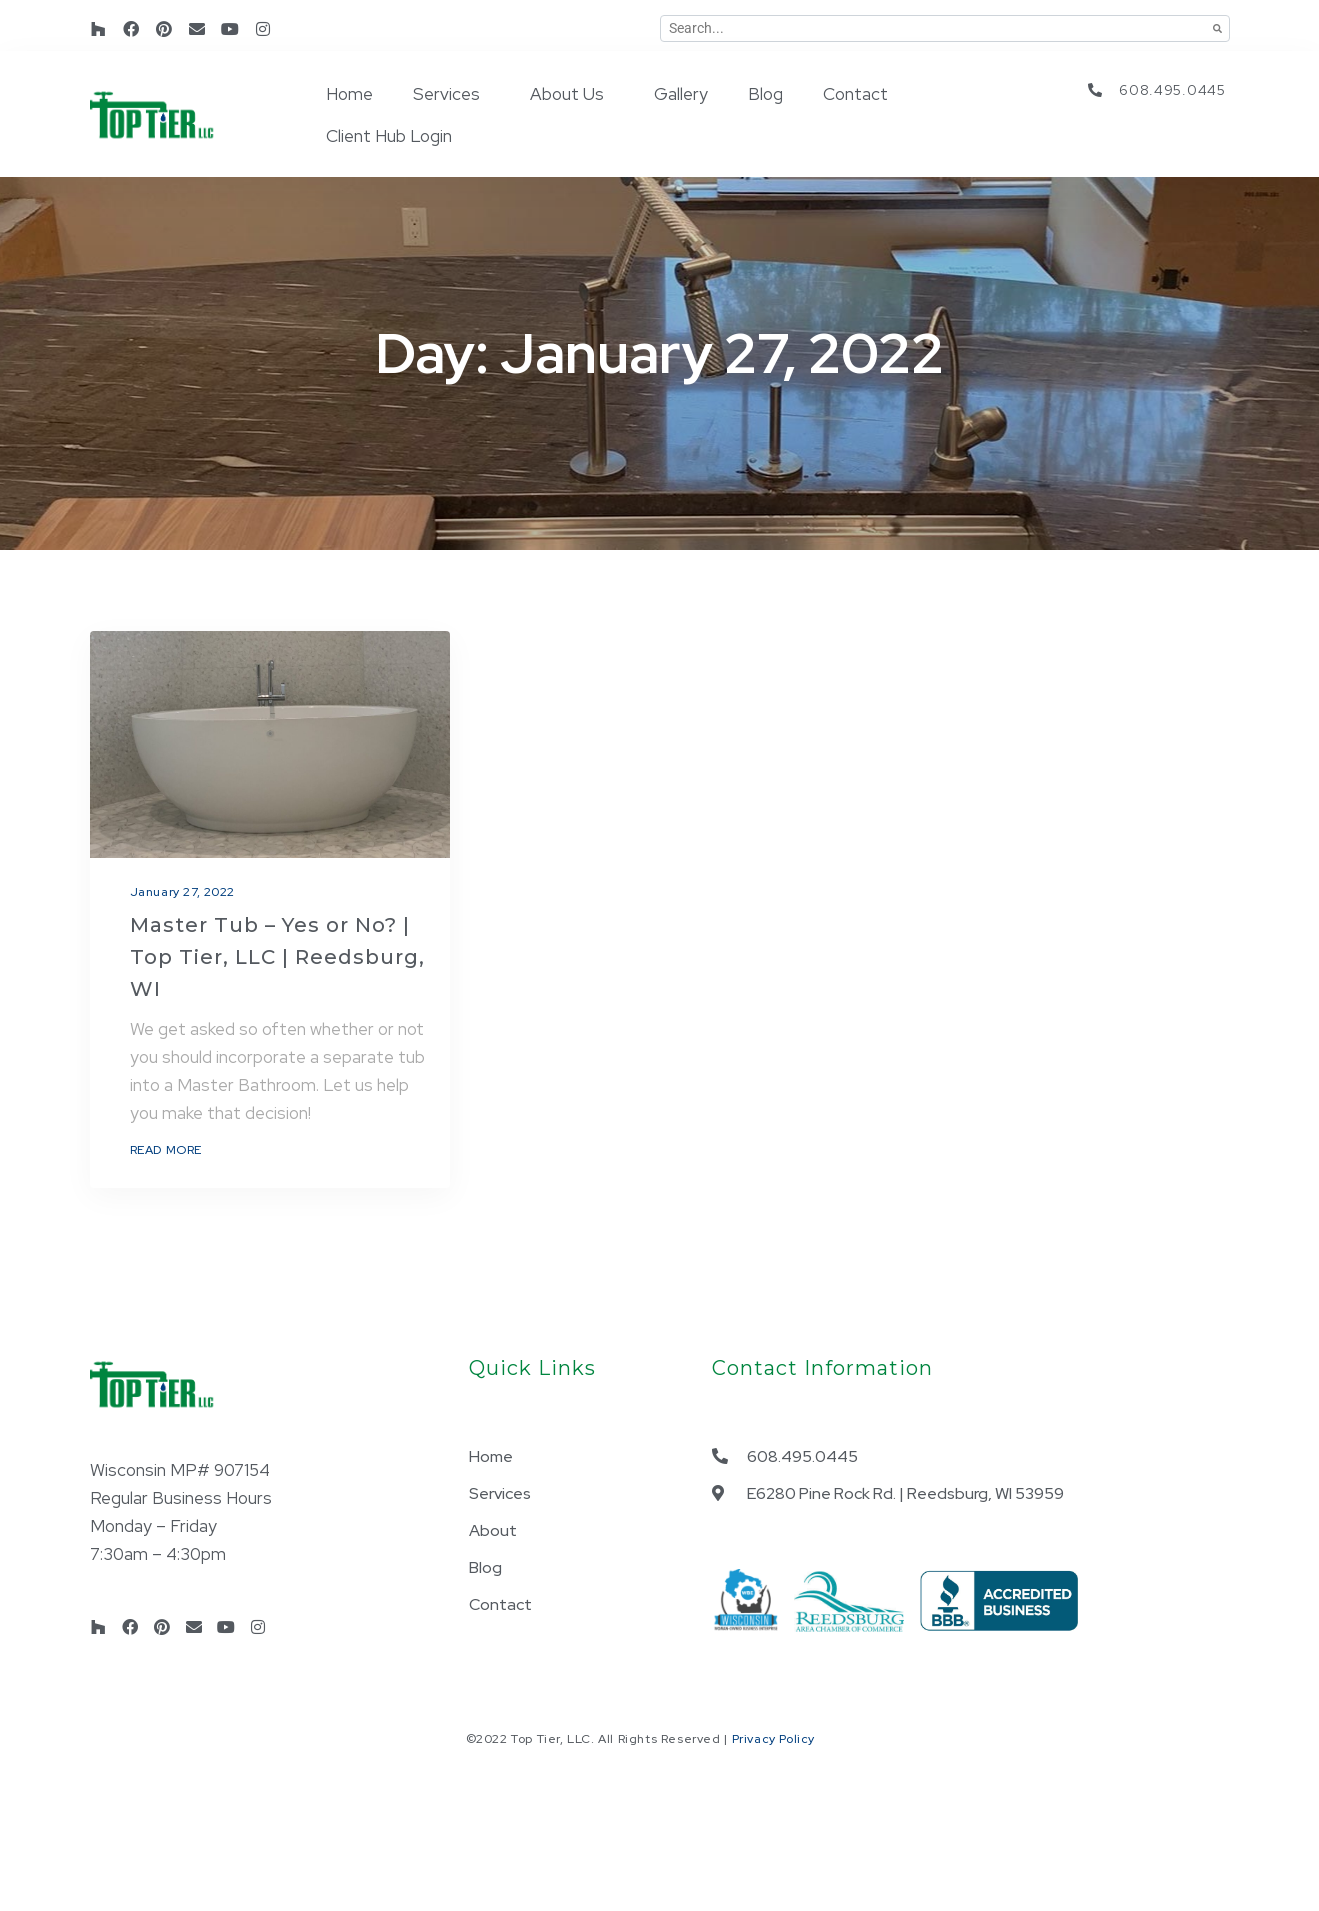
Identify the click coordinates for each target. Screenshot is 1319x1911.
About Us (567, 94)
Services (446, 94)
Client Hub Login (389, 136)
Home (349, 94)
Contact (855, 94)
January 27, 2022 (183, 892)
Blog (765, 94)
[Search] (1217, 28)
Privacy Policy (773, 1739)
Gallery (681, 94)
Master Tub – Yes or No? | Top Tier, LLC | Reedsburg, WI (277, 957)
